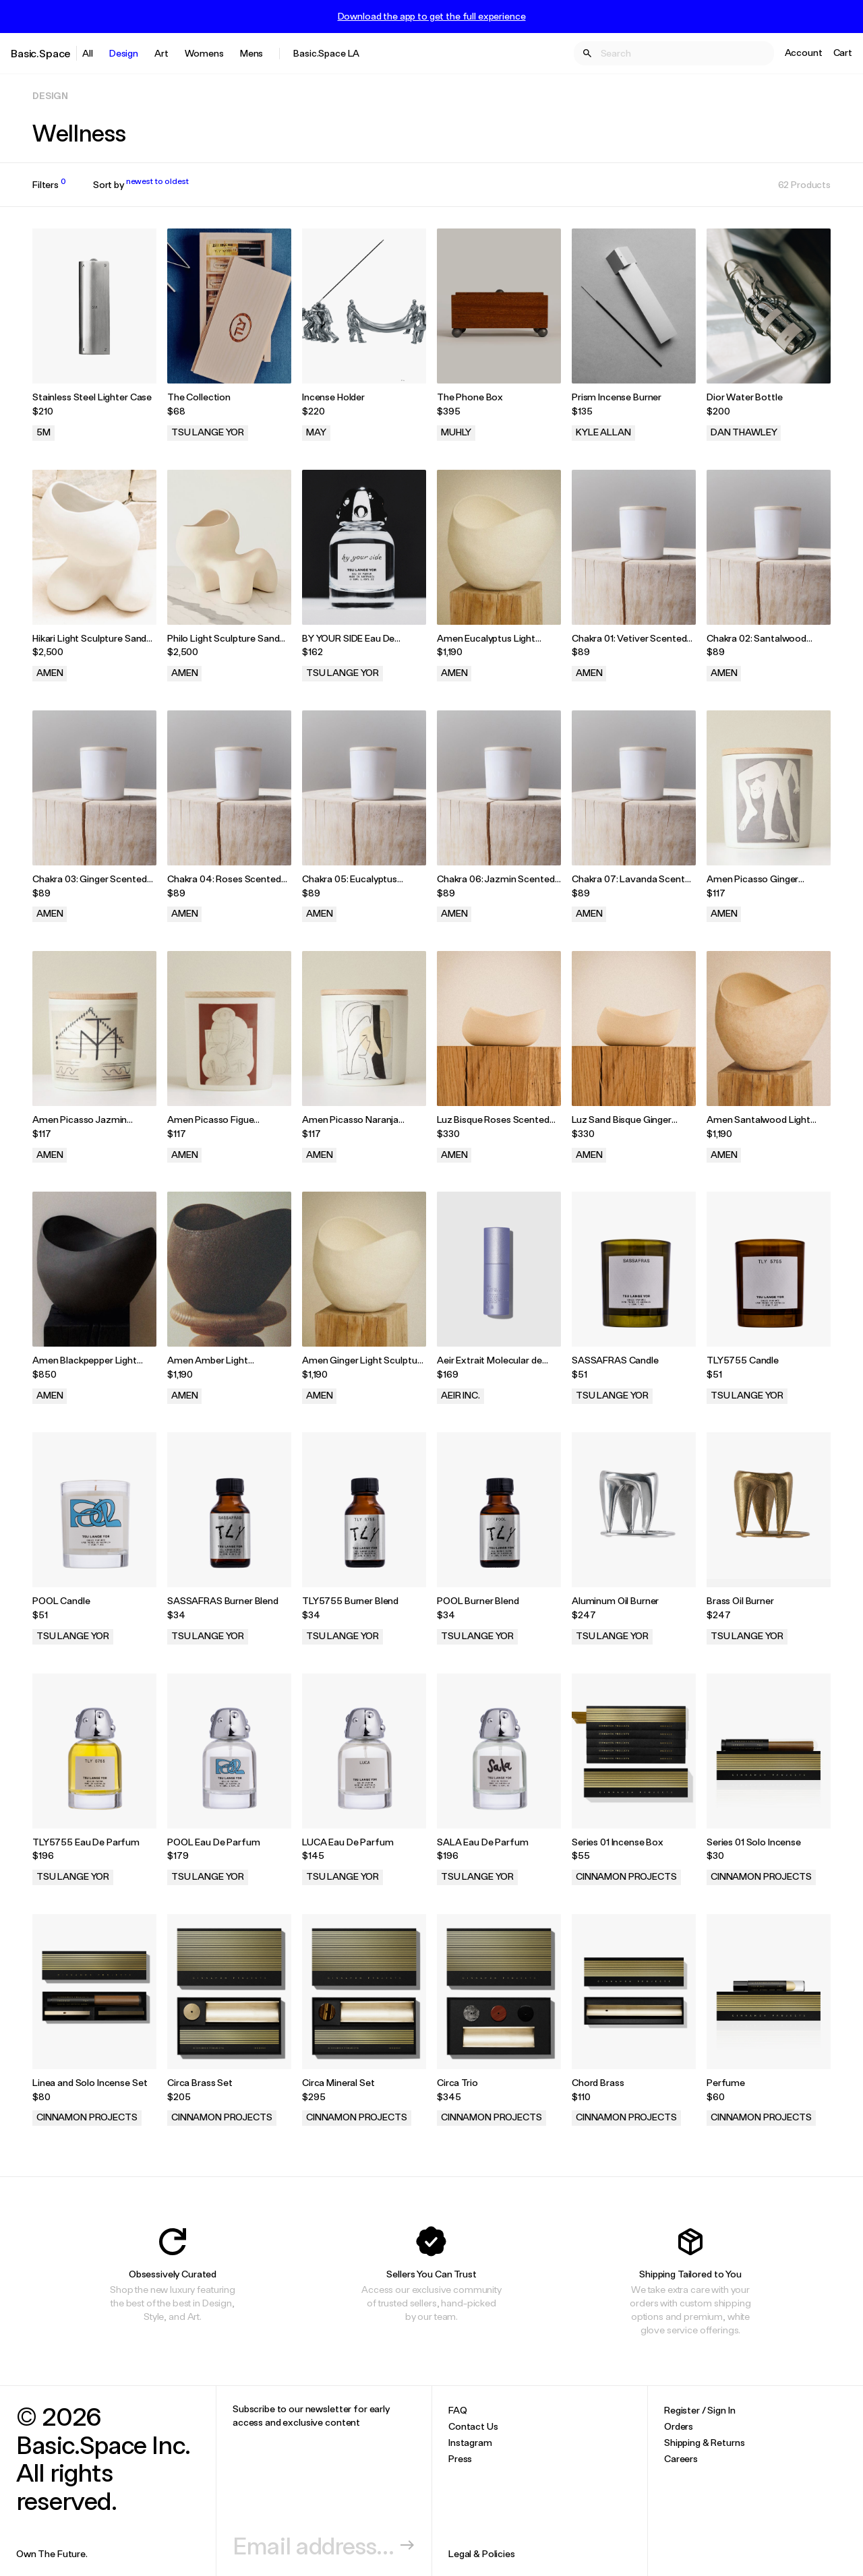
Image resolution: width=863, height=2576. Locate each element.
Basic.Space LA (326, 53)
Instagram (470, 2442)
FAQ (457, 2410)
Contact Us (473, 2426)
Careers (681, 2458)
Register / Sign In (699, 2410)
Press (460, 2458)
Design (123, 53)
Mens (251, 53)
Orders (678, 2426)
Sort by (141, 184)
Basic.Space (41, 53)
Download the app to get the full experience (432, 16)
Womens (204, 53)
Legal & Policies (481, 2553)
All (87, 53)
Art (161, 53)
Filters (49, 184)
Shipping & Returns (704, 2442)
